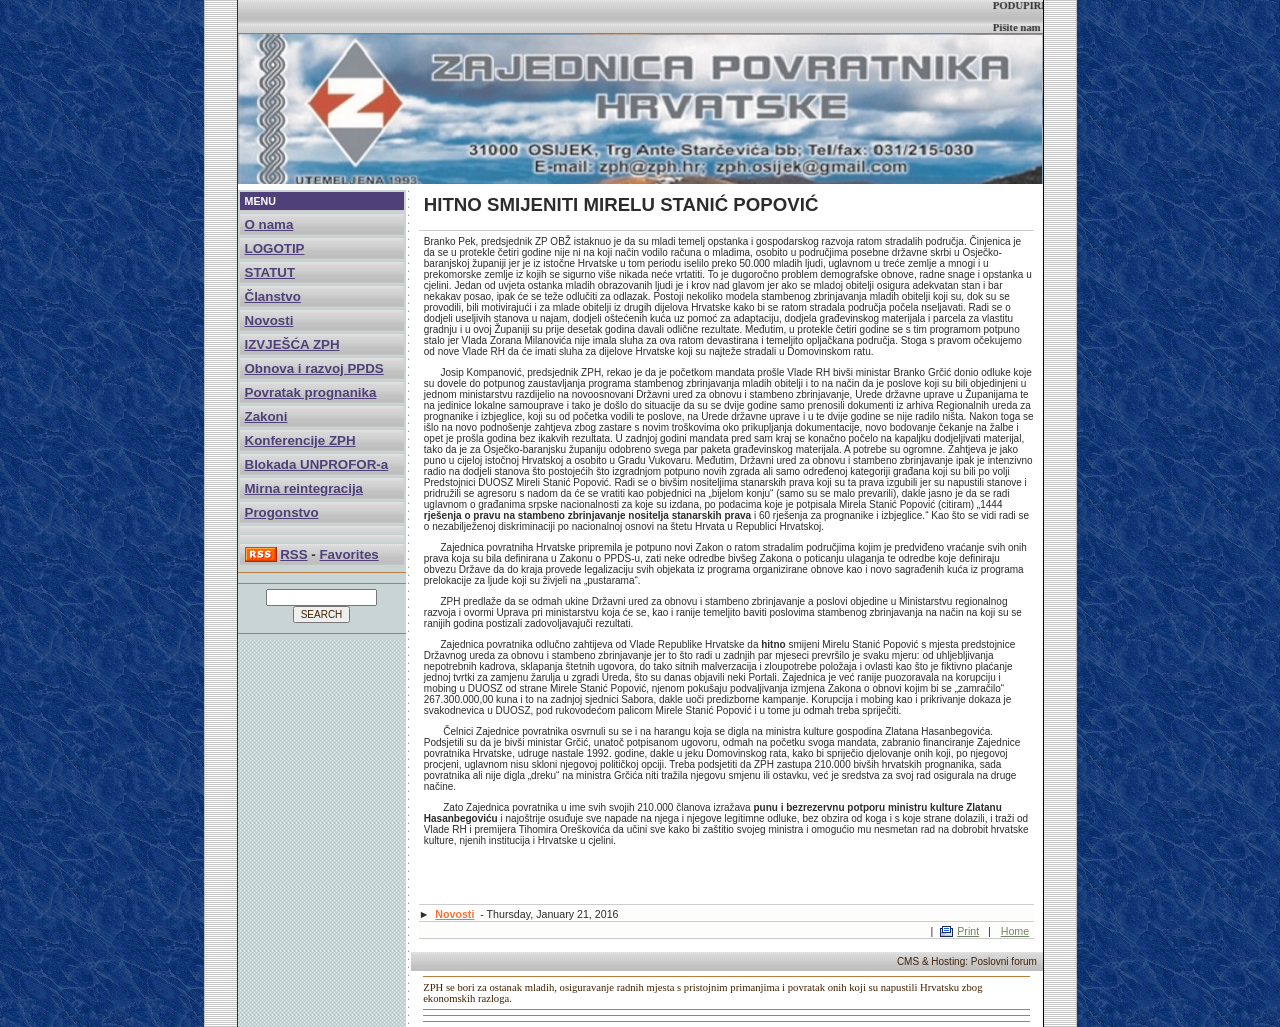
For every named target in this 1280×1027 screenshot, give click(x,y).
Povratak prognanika (311, 392)
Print (968, 931)
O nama (269, 224)
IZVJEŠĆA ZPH (292, 344)
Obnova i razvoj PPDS (314, 368)
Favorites (348, 554)
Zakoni (266, 416)
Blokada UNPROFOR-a (317, 464)
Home (1015, 931)
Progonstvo (282, 512)
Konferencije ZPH (300, 440)
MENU (260, 201)
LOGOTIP (275, 248)
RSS (293, 554)
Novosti (269, 320)
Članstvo (273, 296)
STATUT (270, 272)
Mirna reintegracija (304, 488)
